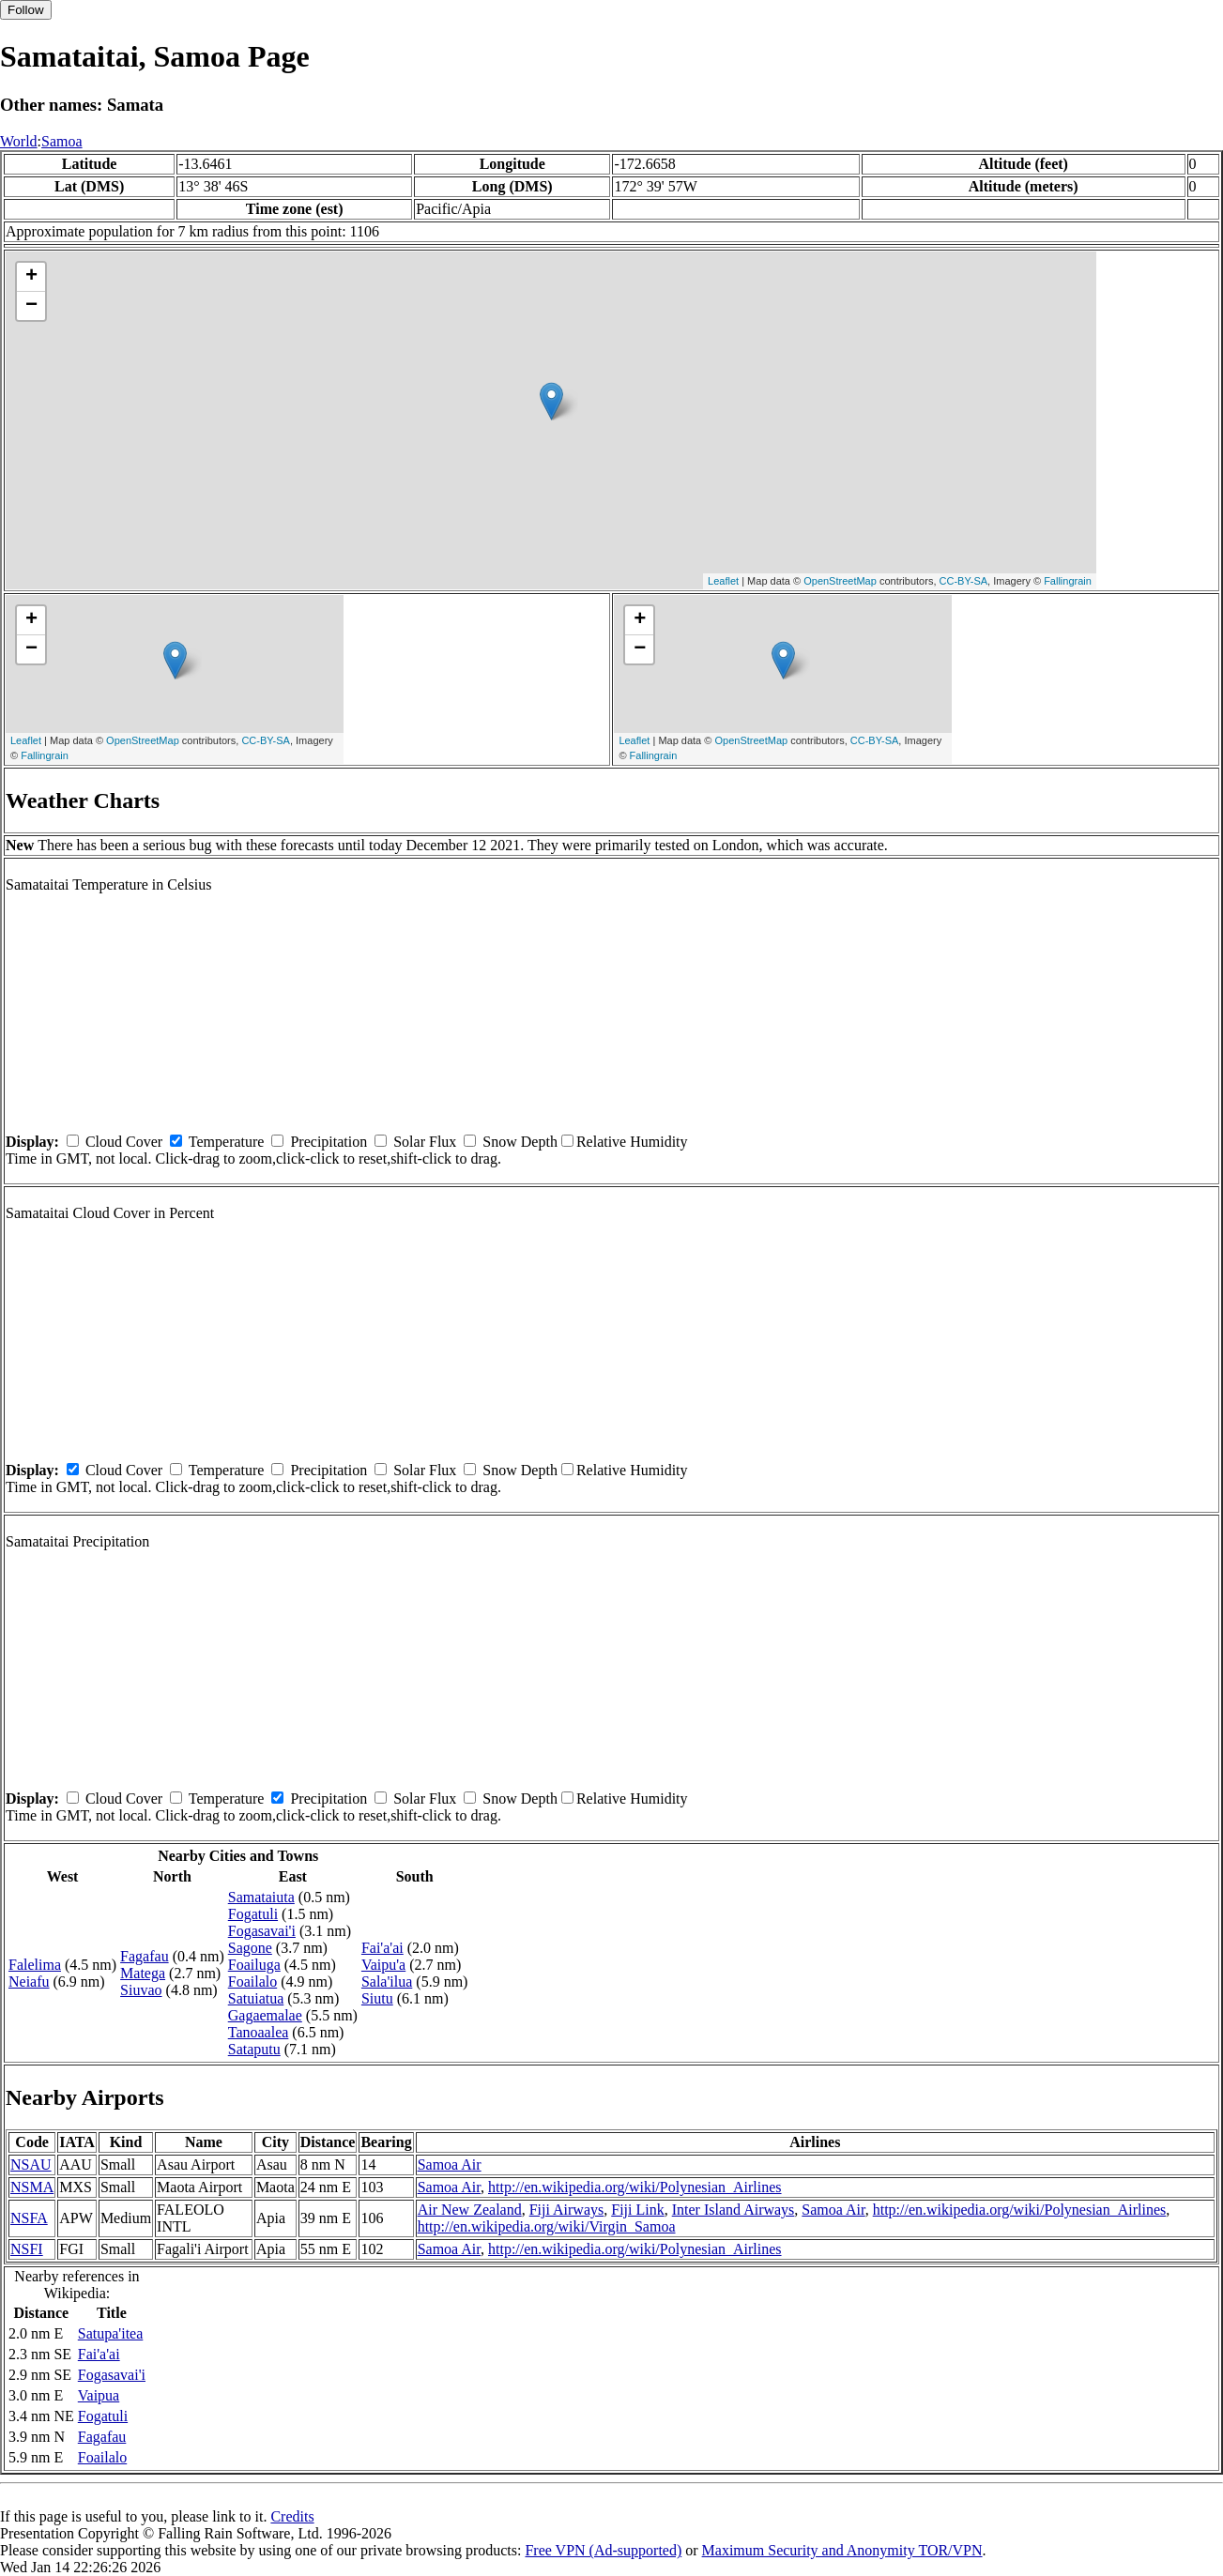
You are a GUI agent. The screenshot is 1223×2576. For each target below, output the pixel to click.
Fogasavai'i (262, 1931)
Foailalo (252, 1981)
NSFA (29, 2218)
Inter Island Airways (733, 2210)
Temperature (227, 1142)
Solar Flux (424, 1142)
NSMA (32, 2187)
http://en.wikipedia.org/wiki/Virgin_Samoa (547, 2226)
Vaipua (98, 2395)
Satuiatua (256, 1998)
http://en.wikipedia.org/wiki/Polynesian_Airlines (635, 2187)
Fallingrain (1068, 581)
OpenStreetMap (840, 581)
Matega (142, 1973)
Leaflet (723, 581)
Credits (291, 2516)
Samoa (62, 141)
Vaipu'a (383, 1965)
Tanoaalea (258, 2032)
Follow (26, 10)
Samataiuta (261, 1897)
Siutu (377, 1998)
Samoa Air (450, 2164)
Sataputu (254, 2049)
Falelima (34, 1965)
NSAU (31, 2164)
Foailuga (254, 1965)
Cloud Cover (123, 1142)
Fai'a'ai (382, 1948)
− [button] (31, 306)
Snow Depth (520, 1142)
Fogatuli (253, 1914)
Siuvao (140, 1990)
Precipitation (328, 1142)
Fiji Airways (566, 2210)
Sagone (250, 1948)
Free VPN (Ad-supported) (603, 2550)
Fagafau (144, 1956)
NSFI (26, 2249)
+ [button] (31, 277)
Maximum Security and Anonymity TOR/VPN (842, 2550)
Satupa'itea (111, 2333)
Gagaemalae (265, 2015)
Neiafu (29, 1981)
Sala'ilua (386, 1981)
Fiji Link (637, 2210)
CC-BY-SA (964, 581)
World (19, 141)
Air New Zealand (470, 2210)
